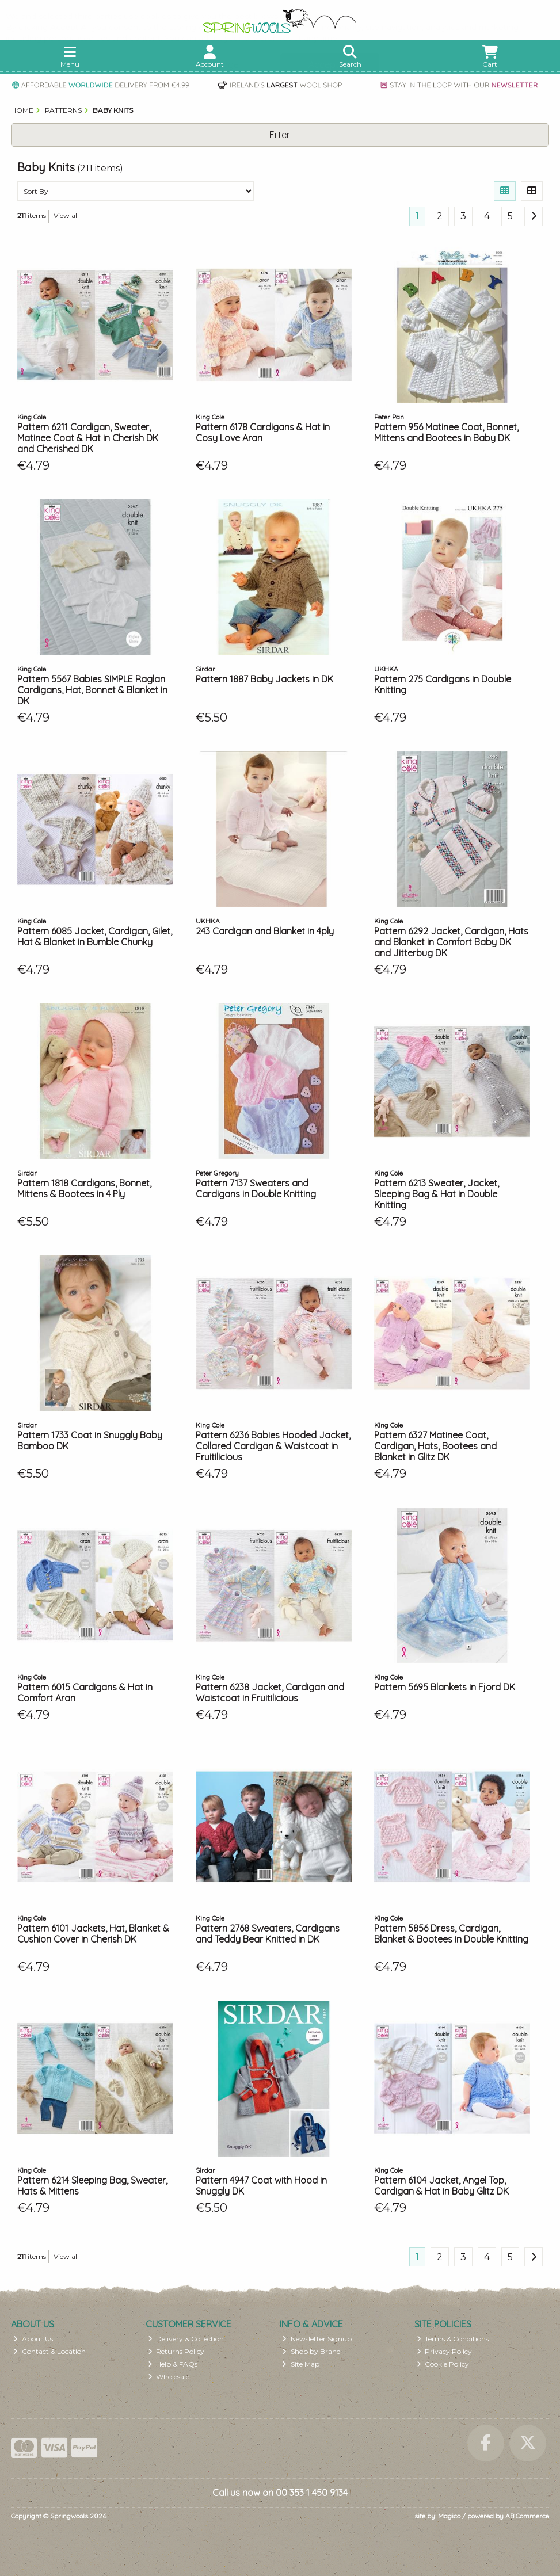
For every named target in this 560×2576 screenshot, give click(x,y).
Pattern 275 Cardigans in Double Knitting (442, 684)
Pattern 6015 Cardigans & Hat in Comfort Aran (85, 1692)
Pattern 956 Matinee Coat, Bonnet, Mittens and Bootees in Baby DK (446, 432)
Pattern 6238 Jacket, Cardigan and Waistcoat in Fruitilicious (270, 1692)
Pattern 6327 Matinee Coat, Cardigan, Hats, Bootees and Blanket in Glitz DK (435, 1446)
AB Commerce (527, 2516)
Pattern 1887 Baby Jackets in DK (264, 679)
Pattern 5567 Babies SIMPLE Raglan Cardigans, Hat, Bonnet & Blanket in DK (92, 690)
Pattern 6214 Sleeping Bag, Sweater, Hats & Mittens (92, 2185)
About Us (33, 2338)
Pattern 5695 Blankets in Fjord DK (444, 1687)
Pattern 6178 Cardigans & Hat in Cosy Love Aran (263, 432)
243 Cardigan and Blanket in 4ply (265, 931)
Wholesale (169, 2376)
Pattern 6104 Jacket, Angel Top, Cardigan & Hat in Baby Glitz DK (441, 2185)
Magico (449, 2516)
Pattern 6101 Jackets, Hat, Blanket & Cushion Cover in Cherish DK (93, 1933)
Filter (279, 134)
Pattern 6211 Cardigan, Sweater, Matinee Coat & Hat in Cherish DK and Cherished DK (87, 438)
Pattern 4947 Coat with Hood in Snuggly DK (261, 2185)
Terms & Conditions (453, 2338)
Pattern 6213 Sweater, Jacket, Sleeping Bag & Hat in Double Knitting (436, 1194)
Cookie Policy (443, 2364)
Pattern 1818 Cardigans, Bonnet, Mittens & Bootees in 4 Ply (84, 1188)
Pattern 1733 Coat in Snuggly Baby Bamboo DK (89, 1440)
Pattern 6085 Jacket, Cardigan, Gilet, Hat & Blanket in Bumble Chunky (94, 936)
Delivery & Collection (186, 2338)
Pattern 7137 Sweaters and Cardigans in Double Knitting (256, 1188)
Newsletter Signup (317, 2338)
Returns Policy (176, 2351)
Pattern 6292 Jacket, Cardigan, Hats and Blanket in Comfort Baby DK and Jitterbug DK (451, 942)
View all (66, 215)
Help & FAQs (173, 2364)
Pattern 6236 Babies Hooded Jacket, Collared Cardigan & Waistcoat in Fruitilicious (273, 1446)
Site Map (300, 2364)
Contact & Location (49, 2351)
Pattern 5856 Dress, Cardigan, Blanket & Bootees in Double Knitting (451, 1933)
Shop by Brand (311, 2351)
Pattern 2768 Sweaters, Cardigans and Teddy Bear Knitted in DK (268, 1933)
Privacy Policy (445, 2351)
